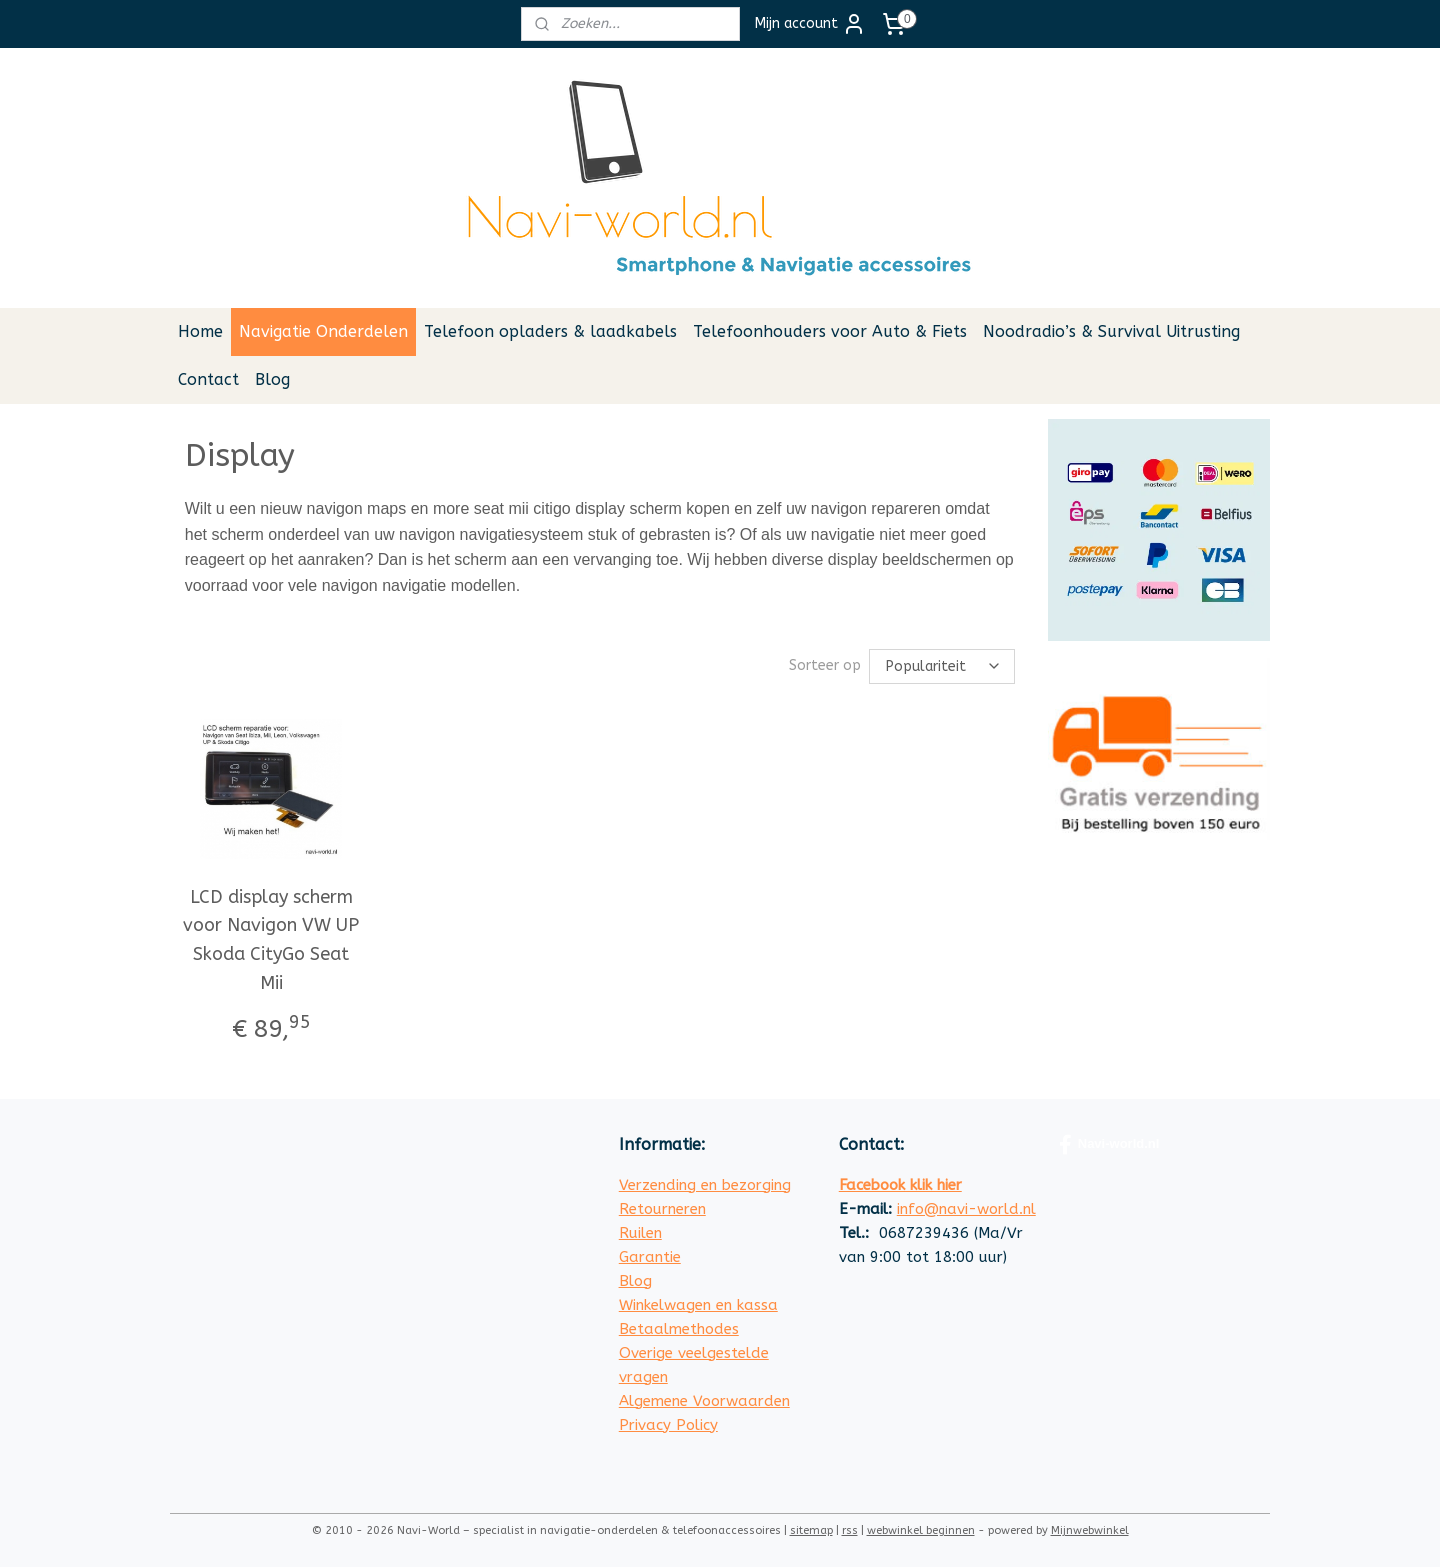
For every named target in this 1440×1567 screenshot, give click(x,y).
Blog (272, 379)
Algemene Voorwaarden (704, 1401)
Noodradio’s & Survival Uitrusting (1111, 331)
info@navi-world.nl (966, 1209)
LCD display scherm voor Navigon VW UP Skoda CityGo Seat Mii (272, 940)
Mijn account (810, 24)
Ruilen (640, 1233)
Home (200, 331)
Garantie (650, 1257)
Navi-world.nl (1109, 1145)
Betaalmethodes (679, 1329)
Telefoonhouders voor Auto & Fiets (830, 331)
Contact (208, 379)
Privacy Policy (668, 1425)
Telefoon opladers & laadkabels (550, 331)
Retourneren (662, 1209)
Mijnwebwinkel (1090, 1530)
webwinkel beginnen (921, 1530)
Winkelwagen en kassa (698, 1305)
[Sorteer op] (943, 666)
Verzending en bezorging (705, 1185)
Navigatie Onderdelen (323, 331)
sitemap (811, 1530)
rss (850, 1530)
